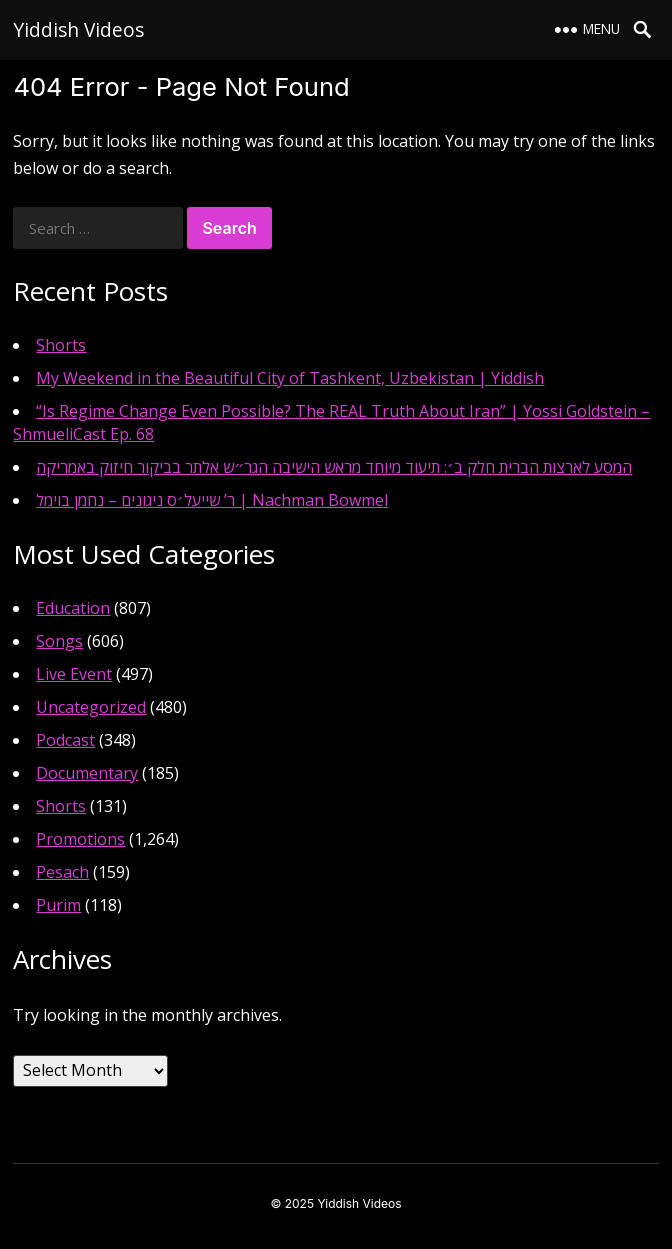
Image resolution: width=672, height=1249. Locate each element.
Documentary (87, 773)
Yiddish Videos (78, 29)
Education (73, 608)
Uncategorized (91, 707)
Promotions (80, 839)
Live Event (74, 674)
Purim (58, 905)
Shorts (61, 345)
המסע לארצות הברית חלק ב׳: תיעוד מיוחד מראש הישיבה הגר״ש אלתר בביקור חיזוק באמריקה (334, 467)
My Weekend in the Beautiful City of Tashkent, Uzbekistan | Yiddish (290, 378)
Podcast (65, 740)
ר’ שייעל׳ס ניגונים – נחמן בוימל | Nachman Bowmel (212, 500)
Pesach (62, 872)
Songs (59, 641)
